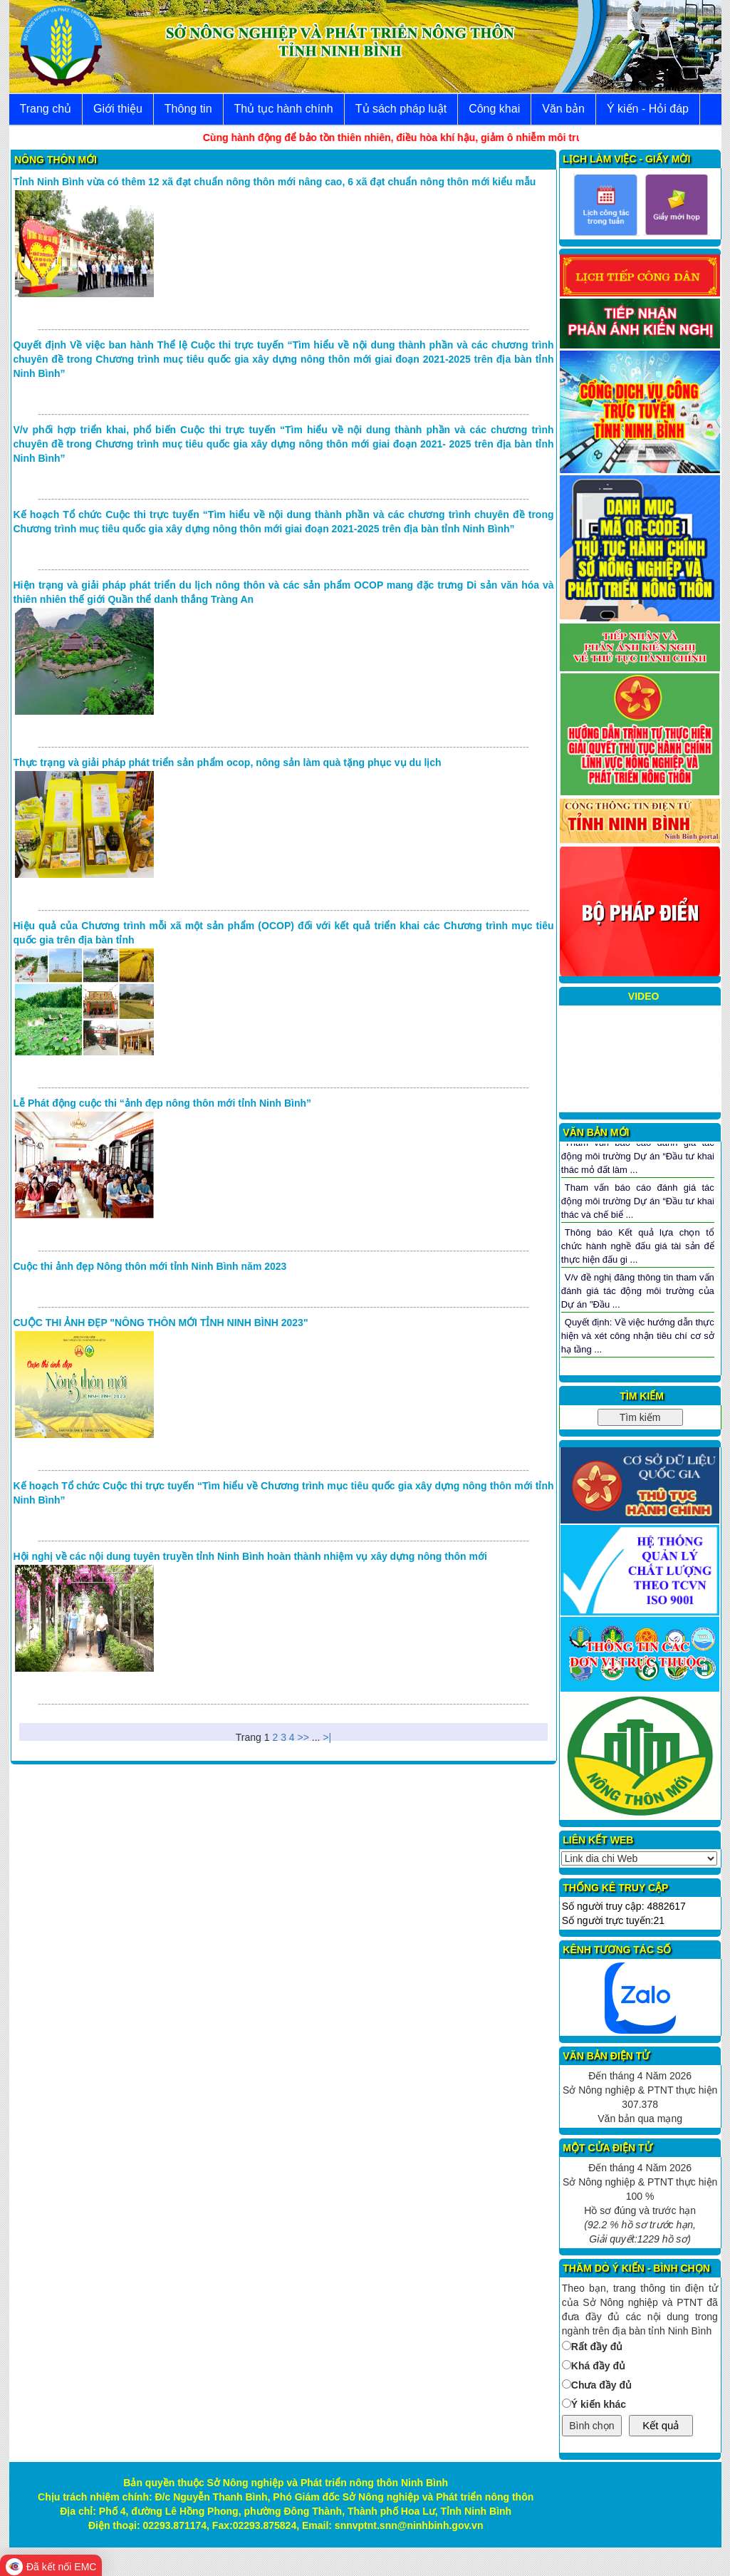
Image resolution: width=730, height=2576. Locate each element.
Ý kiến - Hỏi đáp (648, 109)
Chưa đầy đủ (601, 2385)
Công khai (494, 109)
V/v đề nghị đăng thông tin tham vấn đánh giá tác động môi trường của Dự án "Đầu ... (637, 1290)
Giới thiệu (117, 109)
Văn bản (563, 109)
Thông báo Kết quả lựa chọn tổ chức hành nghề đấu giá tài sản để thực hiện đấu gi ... (637, 1245)
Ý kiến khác (598, 2404)
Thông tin (188, 109)
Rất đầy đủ (596, 2346)
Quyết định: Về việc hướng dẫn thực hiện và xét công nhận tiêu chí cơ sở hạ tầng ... (637, 1335)
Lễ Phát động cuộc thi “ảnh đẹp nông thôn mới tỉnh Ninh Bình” (163, 1103)
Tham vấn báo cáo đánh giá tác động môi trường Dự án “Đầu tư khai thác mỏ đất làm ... (637, 1155)
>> (303, 1737)
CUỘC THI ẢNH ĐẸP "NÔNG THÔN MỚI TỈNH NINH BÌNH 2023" (161, 1322)
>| (327, 1737)
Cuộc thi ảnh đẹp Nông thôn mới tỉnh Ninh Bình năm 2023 (150, 1266)
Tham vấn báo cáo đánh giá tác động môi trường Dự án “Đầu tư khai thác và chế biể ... (637, 1200)
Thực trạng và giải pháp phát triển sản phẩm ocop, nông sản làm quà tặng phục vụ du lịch (228, 762)
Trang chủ (46, 109)
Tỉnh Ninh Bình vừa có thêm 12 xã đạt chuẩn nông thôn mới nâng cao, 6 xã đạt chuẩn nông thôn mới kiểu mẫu (275, 181)
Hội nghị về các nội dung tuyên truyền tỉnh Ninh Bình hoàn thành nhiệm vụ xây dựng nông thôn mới (250, 1556)
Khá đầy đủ (598, 2365)
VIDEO (643, 996)
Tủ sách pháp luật (401, 109)
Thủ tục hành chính (283, 109)
